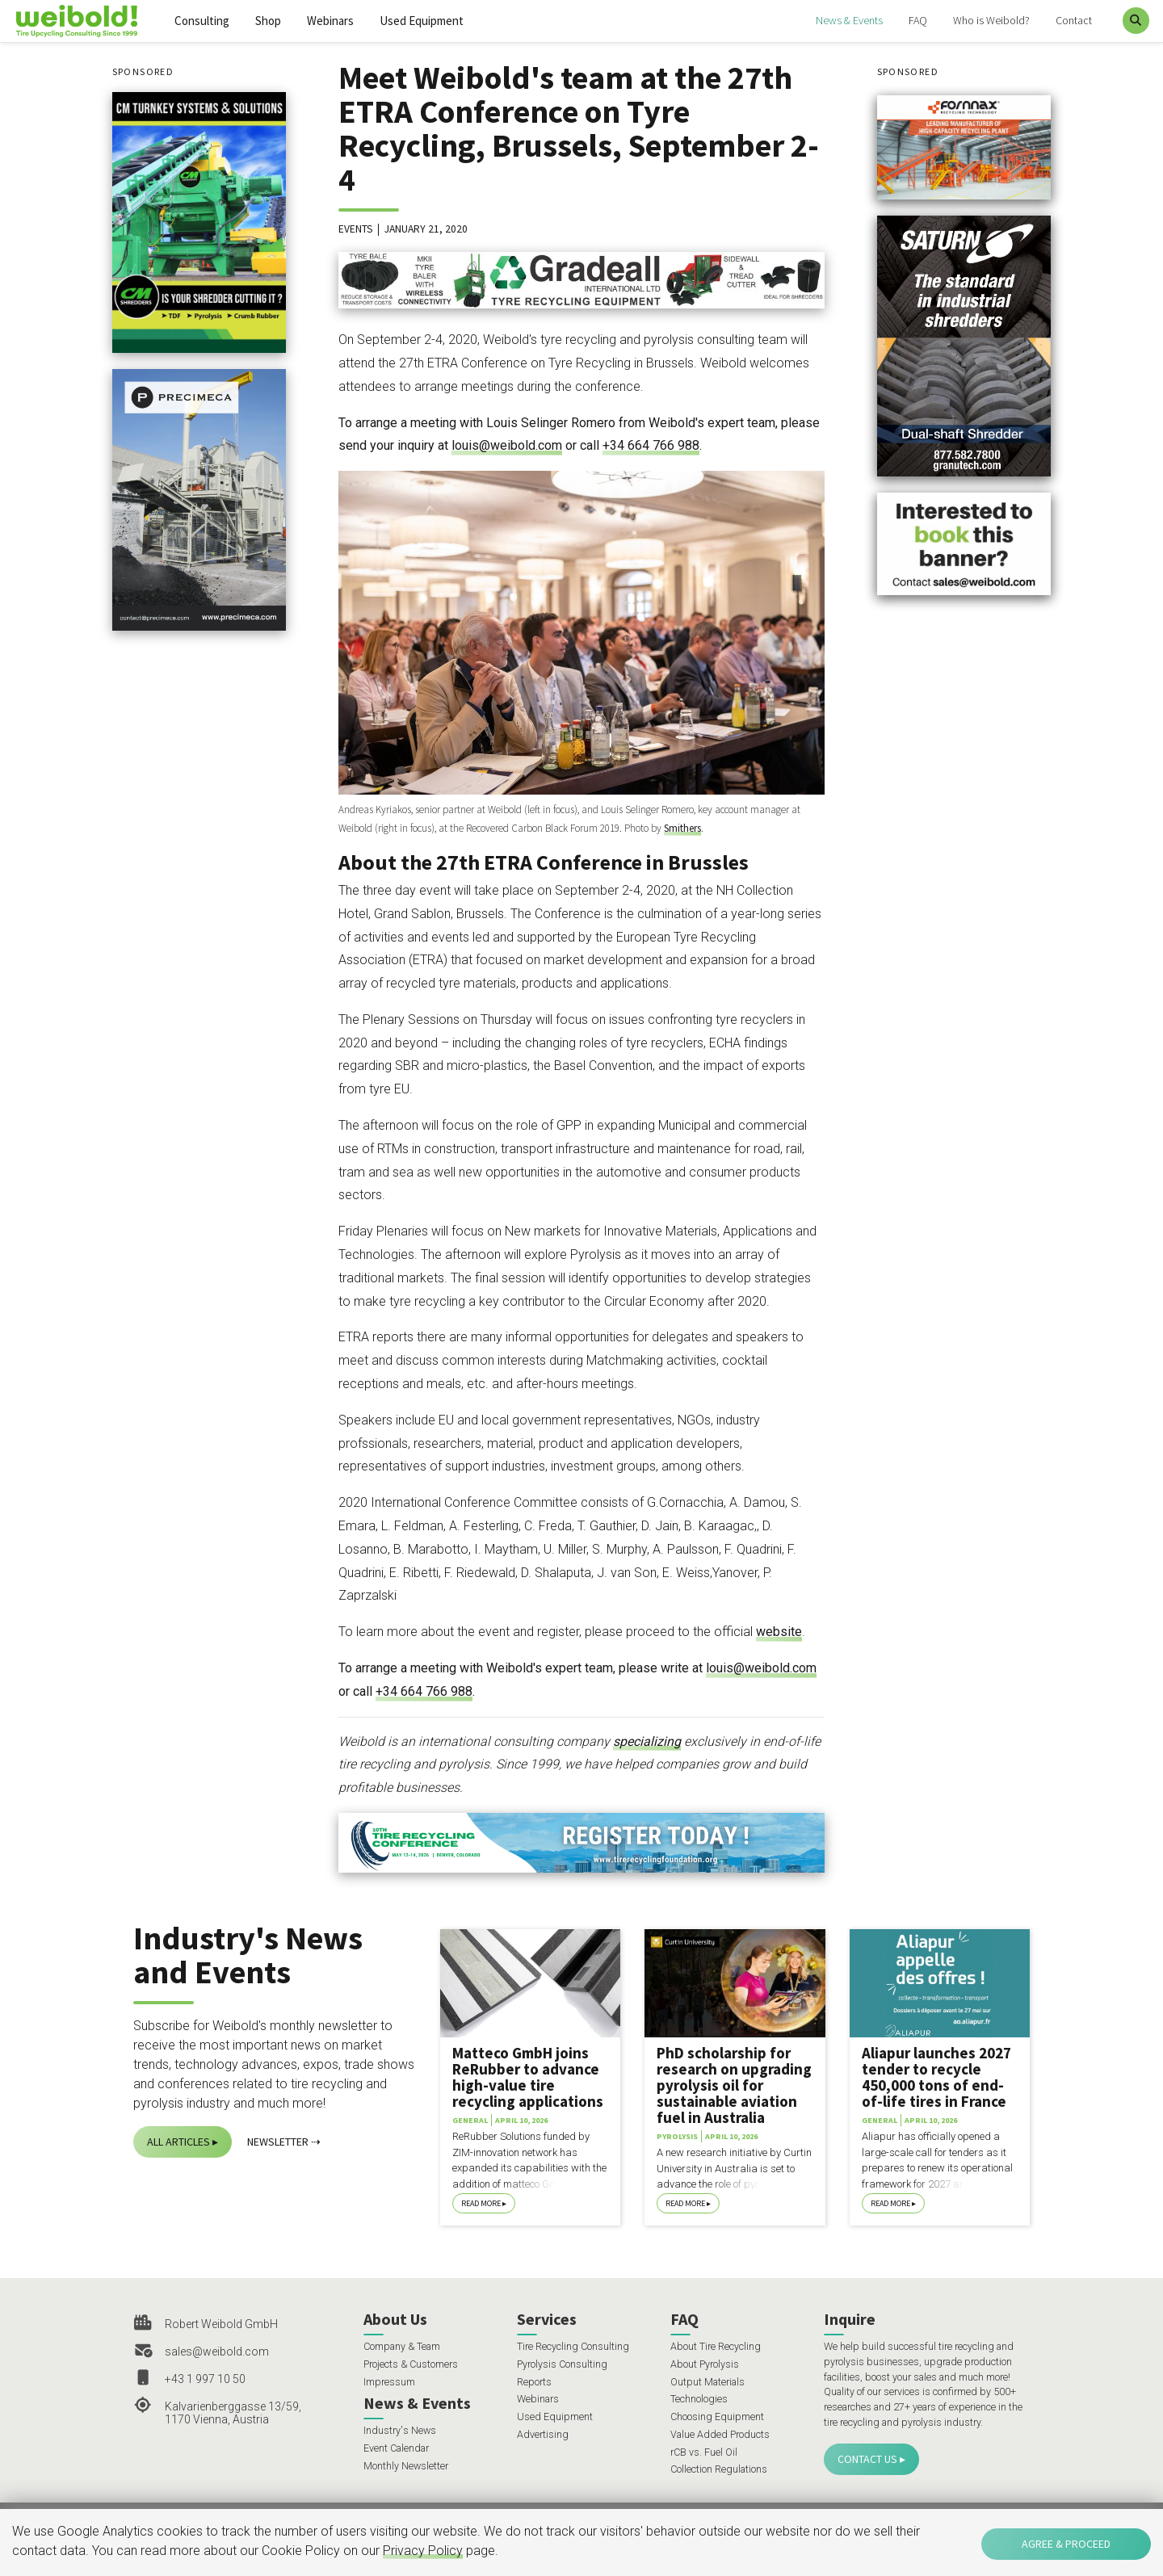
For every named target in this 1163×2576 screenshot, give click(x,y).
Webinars (330, 20)
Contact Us (867, 2459)
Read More (481, 2203)
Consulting (201, 20)
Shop (268, 20)
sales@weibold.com (217, 2351)
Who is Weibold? (991, 20)
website (779, 1631)
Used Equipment (422, 20)
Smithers (682, 828)
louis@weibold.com (506, 445)
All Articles (178, 2141)
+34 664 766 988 (650, 445)
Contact (1074, 20)
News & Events (849, 20)
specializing (647, 1741)
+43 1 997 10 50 (205, 2379)
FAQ (918, 20)
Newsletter (278, 2141)
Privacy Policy (423, 2550)
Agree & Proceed (1066, 2543)
